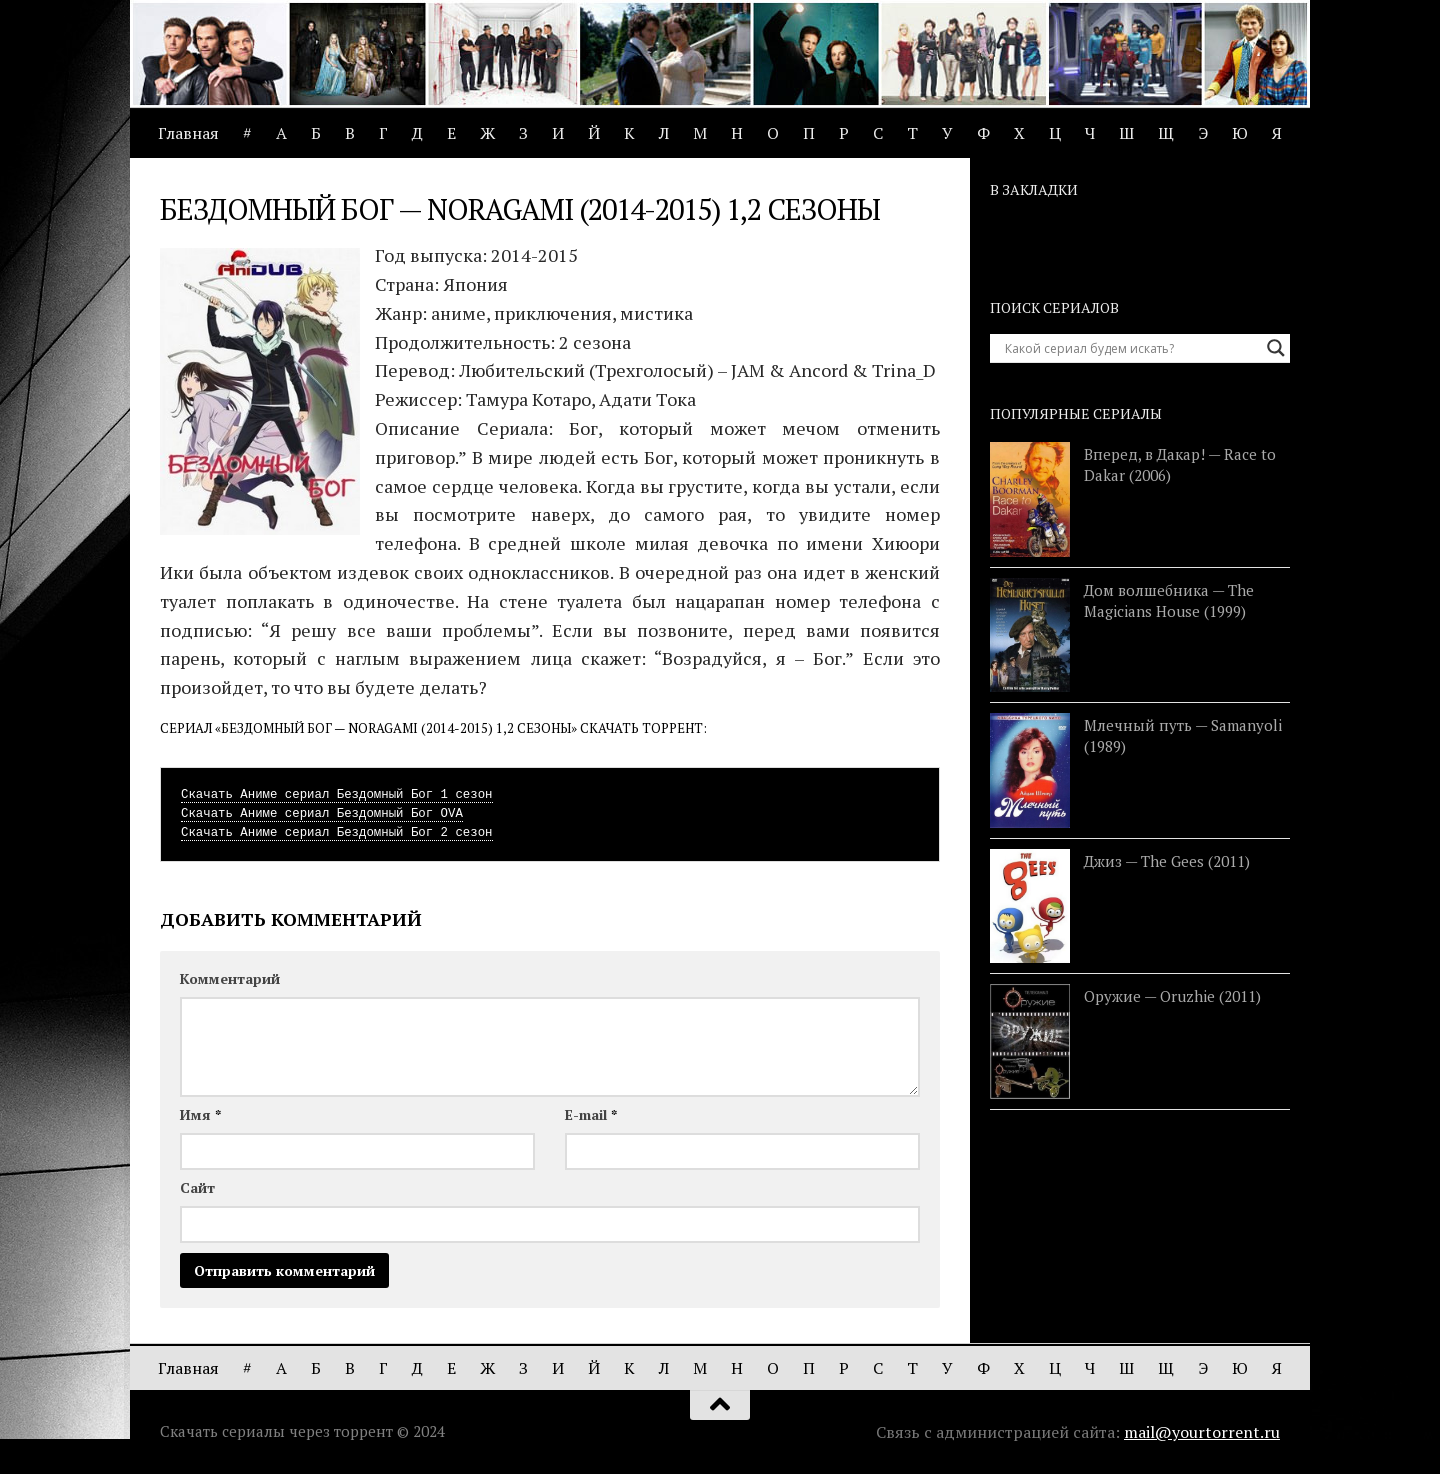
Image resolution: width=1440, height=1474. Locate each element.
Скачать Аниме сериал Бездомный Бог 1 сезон (337, 795)
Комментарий (230, 978)
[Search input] (1131, 348)
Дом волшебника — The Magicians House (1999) (1169, 600)
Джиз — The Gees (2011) (1167, 861)
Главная (188, 133)
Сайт (197, 1187)
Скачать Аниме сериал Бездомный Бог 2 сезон (337, 833)
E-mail (591, 1114)
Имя (200, 1114)
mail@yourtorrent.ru (1202, 1432)
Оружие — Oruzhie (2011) (1172, 996)
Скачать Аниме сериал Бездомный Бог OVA (322, 814)
